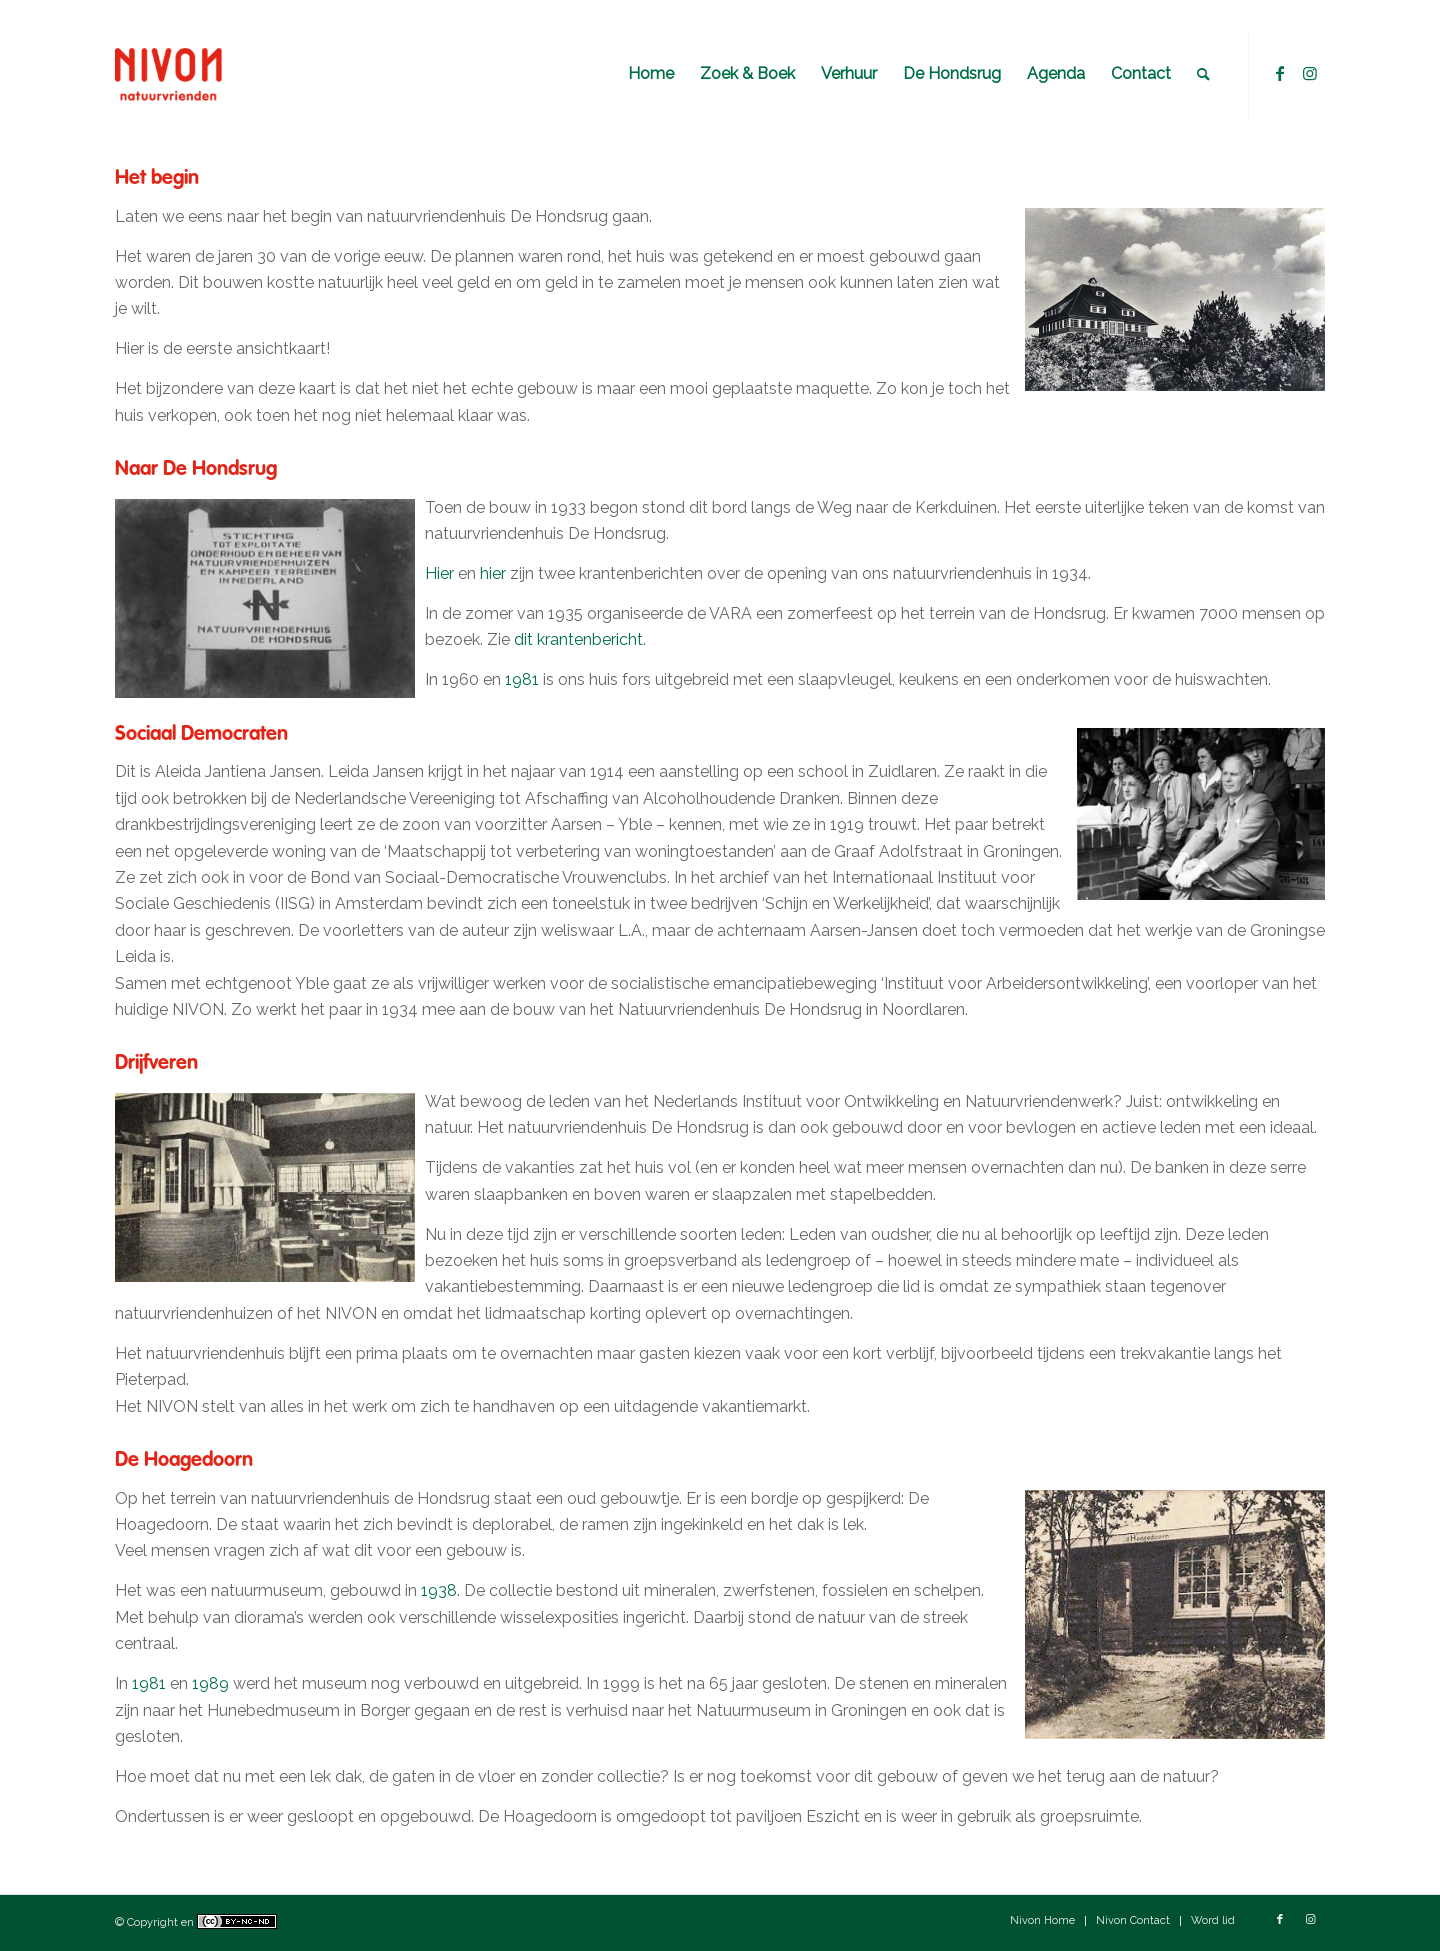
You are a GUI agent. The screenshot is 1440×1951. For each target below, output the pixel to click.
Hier (439, 573)
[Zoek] (1203, 74)
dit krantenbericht (578, 639)
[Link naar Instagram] (1310, 73)
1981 (522, 679)
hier (493, 573)
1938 (439, 1590)
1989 (210, 1683)
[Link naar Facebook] (1280, 73)
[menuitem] (651, 74)
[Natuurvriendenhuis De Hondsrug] (213, 74)
